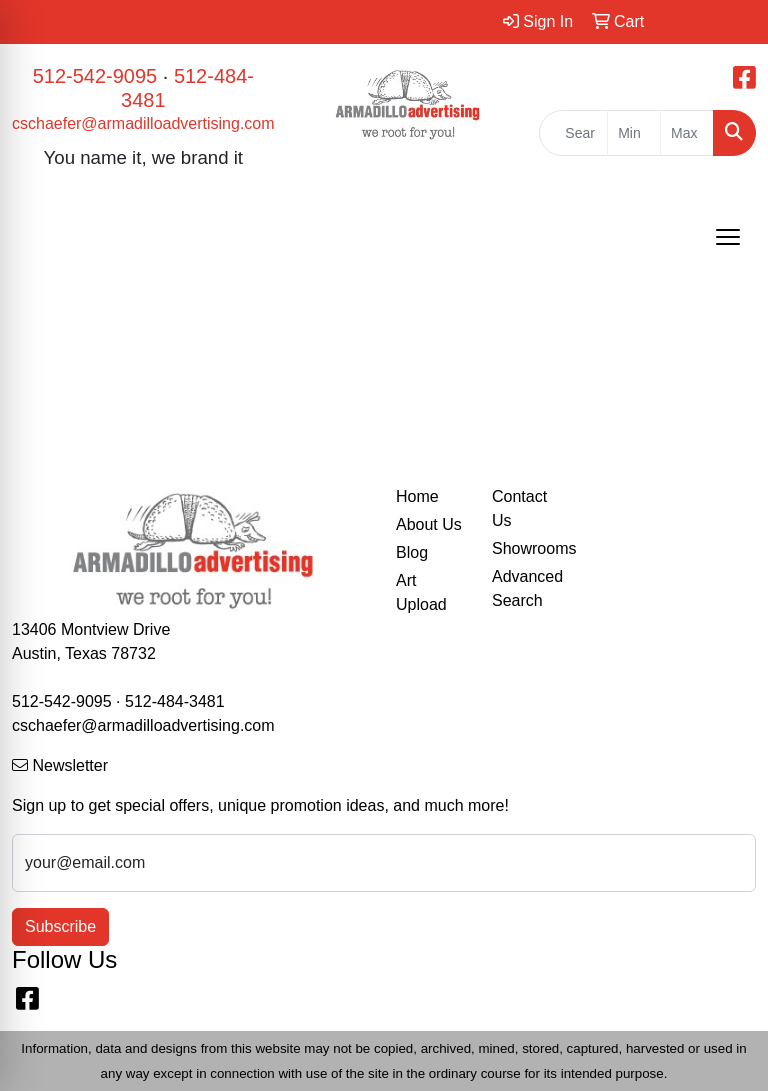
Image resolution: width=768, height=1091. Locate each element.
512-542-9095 (95, 76)
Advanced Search (527, 588)
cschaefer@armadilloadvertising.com (143, 123)
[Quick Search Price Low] (634, 133)
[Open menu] (728, 237)
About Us (429, 524)
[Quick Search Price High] (687, 133)
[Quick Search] (573, 133)
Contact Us (519, 508)
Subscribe (60, 926)
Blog (412, 552)
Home (417, 496)
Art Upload (421, 592)
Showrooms (528, 548)
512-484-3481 (175, 701)
